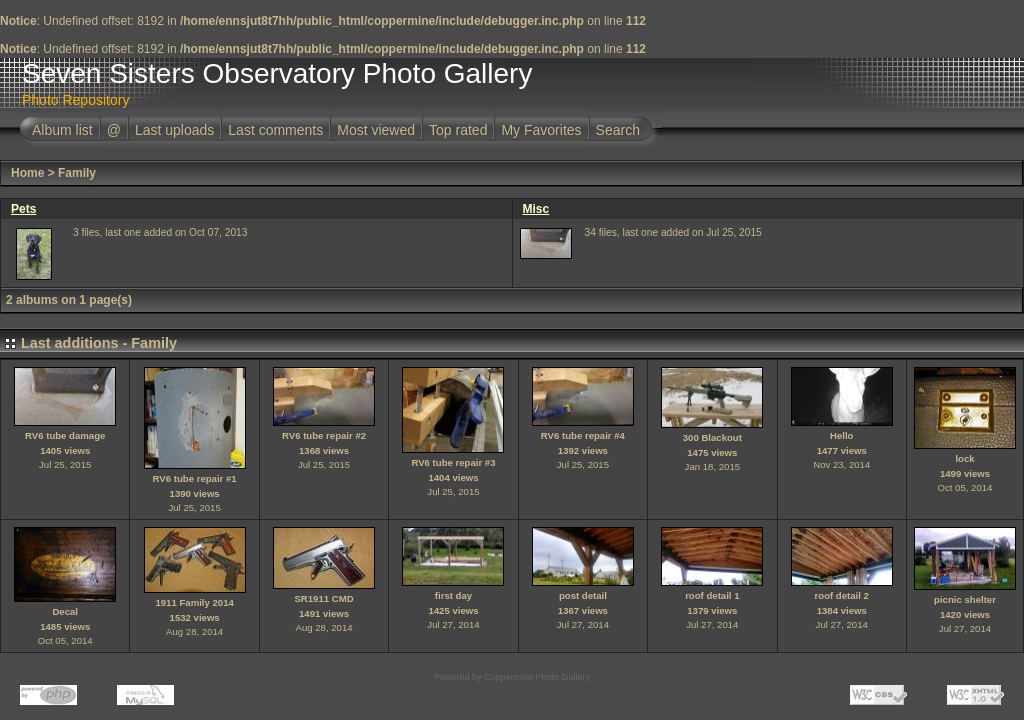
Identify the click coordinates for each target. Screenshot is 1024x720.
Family (77, 173)
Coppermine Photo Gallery (537, 677)
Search (618, 130)
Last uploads (174, 130)
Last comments (275, 130)
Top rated (458, 130)
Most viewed (376, 130)
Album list (62, 130)
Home (27, 173)
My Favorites (541, 130)
